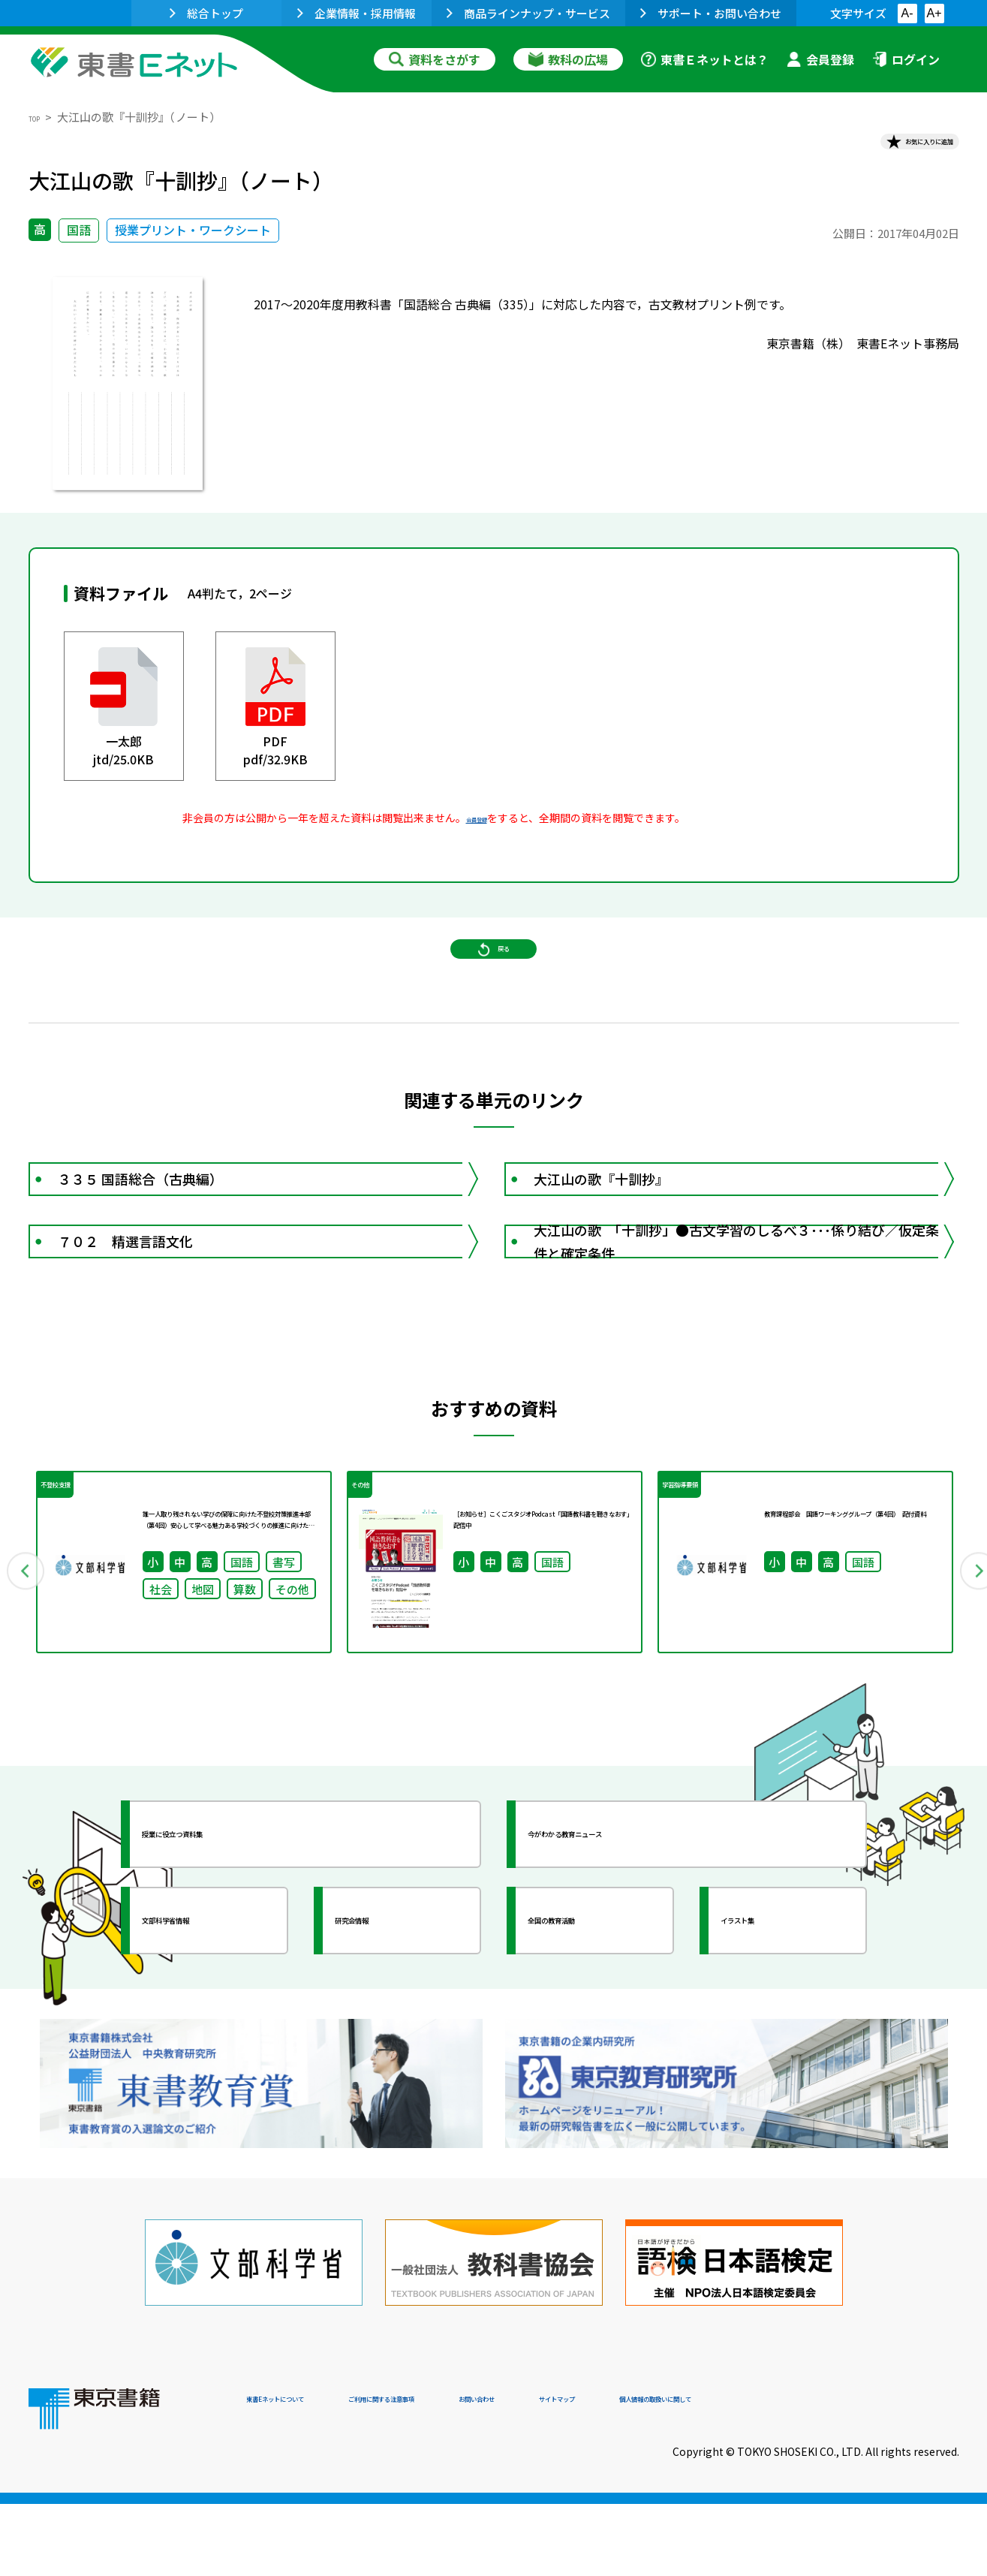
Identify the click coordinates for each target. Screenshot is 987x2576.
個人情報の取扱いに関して (887, 2474)
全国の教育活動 (593, 2056)
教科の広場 (568, 59)
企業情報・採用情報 (356, 13)
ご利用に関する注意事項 (472, 2474)
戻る (494, 992)
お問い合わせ (618, 2474)
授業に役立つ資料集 (220, 1970)
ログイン (906, 59)
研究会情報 (386, 2056)
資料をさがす (434, 59)
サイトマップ (735, 2474)
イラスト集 (772, 2056)
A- (907, 13)
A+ (933, 13)
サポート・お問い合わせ (710, 13)
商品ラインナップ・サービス (528, 13)
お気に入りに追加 (894, 149)
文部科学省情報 (207, 2056)
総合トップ (206, 13)
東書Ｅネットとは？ (705, 59)
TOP (40, 117)
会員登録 (820, 59)
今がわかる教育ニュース (620, 1970)
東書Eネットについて (304, 2474)
